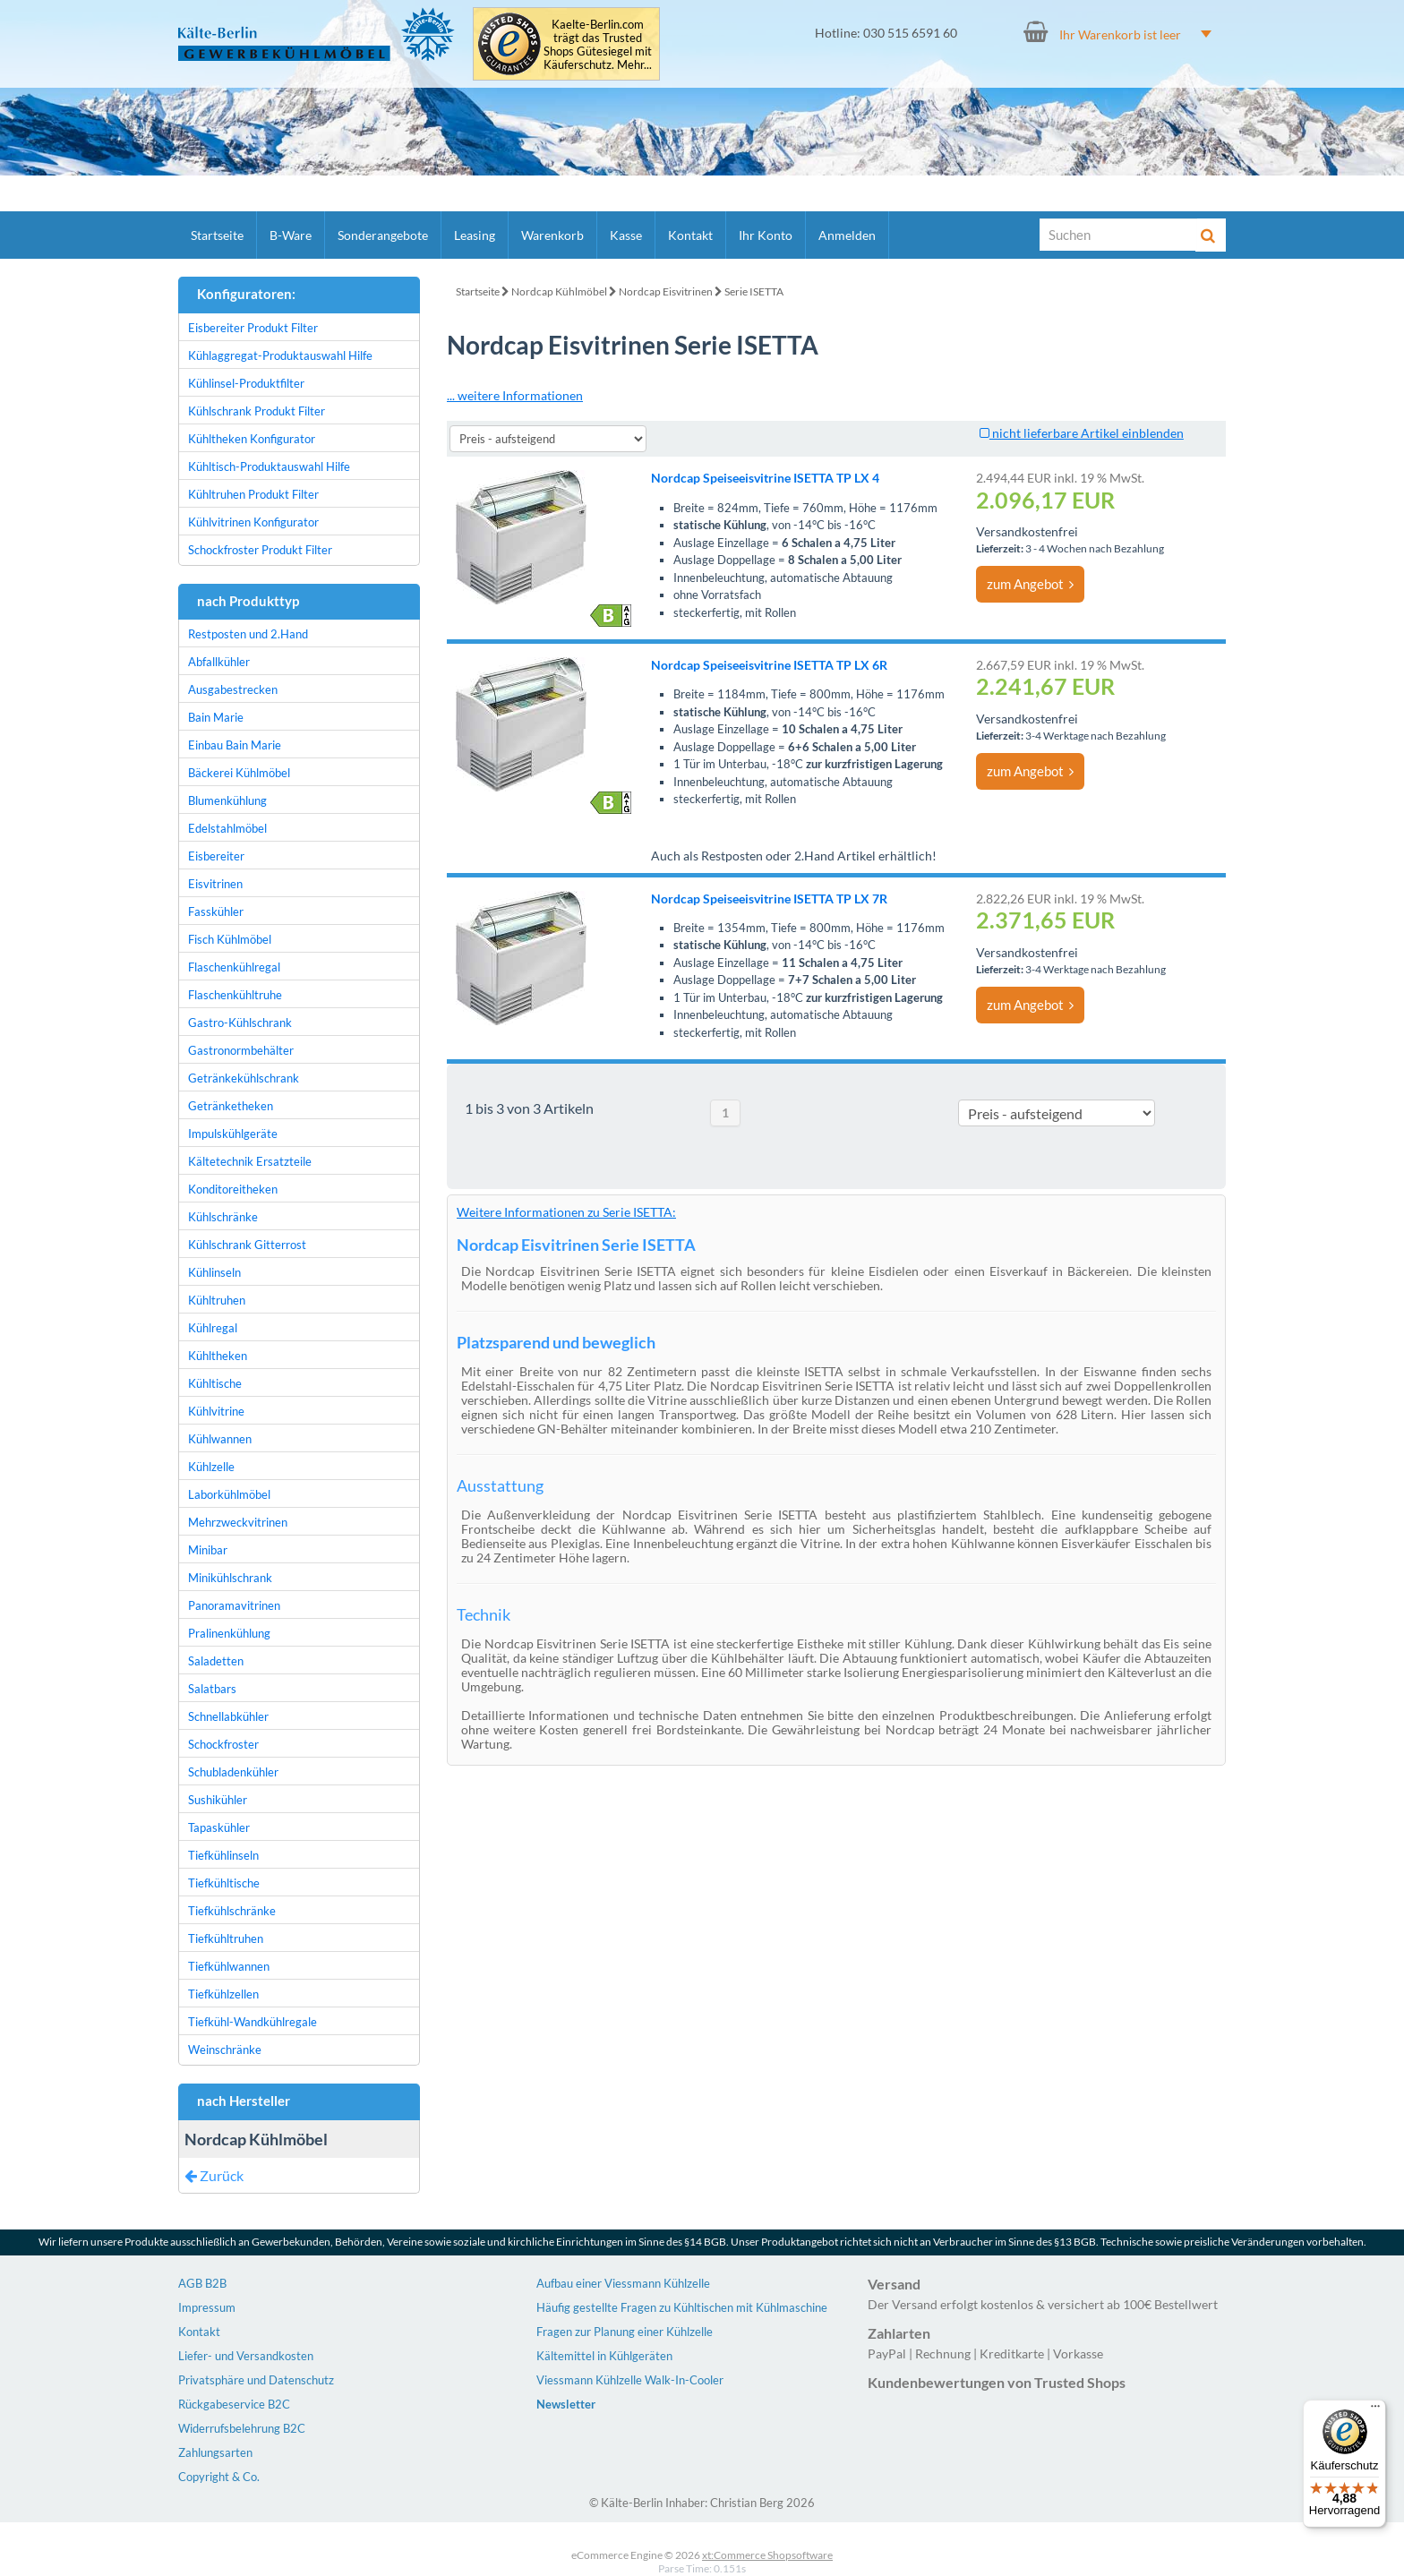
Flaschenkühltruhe (235, 995)
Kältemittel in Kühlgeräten (604, 2356)
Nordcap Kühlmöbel (559, 291)
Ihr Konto (765, 235)
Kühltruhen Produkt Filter (253, 494)
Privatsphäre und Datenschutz (256, 2380)
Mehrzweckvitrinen (237, 1522)
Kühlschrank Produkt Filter (256, 411)
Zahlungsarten (215, 2452)
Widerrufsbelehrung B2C (241, 2428)
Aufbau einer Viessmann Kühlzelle (623, 2283)
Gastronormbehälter (241, 1050)
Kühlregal (212, 1328)
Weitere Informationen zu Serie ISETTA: (566, 1212)
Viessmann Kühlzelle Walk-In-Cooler (629, 2380)
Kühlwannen (220, 1439)
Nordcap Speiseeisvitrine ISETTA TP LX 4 (765, 477)
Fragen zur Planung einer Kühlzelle (624, 2331)
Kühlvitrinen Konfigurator (253, 522)
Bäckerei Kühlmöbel (239, 773)
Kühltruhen (216, 1300)
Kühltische (215, 1383)
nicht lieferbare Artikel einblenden (1082, 433)
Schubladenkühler (233, 1772)
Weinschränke (224, 2049)
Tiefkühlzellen (223, 1994)
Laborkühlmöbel (229, 1494)
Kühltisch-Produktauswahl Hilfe (269, 466)
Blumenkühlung (227, 800)
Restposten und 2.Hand (248, 634)
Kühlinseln (214, 1272)
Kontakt (690, 235)
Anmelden (847, 235)
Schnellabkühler (228, 1716)
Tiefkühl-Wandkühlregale (252, 2022)
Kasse (626, 235)
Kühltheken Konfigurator (251, 439)
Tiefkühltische (224, 1883)
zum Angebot (1030, 584)
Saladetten (216, 1661)
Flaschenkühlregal (234, 967)
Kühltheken (217, 1355)
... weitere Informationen (515, 395)
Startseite (217, 235)
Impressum (206, 2307)
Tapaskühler (219, 1827)
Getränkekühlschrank (243, 1078)
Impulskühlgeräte (233, 1133)
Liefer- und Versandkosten (245, 2356)
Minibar (207, 1550)
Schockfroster (223, 1744)
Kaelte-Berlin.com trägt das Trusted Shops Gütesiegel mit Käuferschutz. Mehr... (598, 45)
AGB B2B (202, 2283)
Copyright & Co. (219, 2476)
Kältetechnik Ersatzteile (250, 1161)
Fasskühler (216, 911)
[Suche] (1118, 234)
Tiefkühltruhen (225, 1938)
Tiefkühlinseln (223, 1855)
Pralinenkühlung (229, 1633)
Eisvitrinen (215, 884)
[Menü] (1375, 2410)
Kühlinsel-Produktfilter (246, 383)
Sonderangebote (383, 235)
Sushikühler (217, 1800)
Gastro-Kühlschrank (240, 1022)
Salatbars (212, 1689)
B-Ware (291, 235)
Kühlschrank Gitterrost (247, 1244)
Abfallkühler (219, 662)
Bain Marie (216, 717)
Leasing (474, 235)
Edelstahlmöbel (227, 828)
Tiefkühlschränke (232, 1911)
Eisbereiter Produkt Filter (253, 328)
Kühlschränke (223, 1217)
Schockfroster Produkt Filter (260, 550)
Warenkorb (552, 235)
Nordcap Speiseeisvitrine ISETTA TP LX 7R (769, 898)
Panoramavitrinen (234, 1605)
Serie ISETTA (753, 291)
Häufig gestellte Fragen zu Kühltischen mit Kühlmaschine (681, 2307)
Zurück (214, 2175)
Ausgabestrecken (233, 689)
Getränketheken (230, 1106)
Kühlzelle (211, 1466)
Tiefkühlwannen (229, 1966)
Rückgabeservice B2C (234, 2404)
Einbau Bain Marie (234, 745)
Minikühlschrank (230, 1577)
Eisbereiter (216, 856)
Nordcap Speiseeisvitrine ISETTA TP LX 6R (769, 664)
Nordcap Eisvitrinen (666, 291)
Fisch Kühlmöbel (229, 939)
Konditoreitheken (233, 1189)
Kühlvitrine (216, 1411)
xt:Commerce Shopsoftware (767, 2555)
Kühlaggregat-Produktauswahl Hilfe (280, 355)
